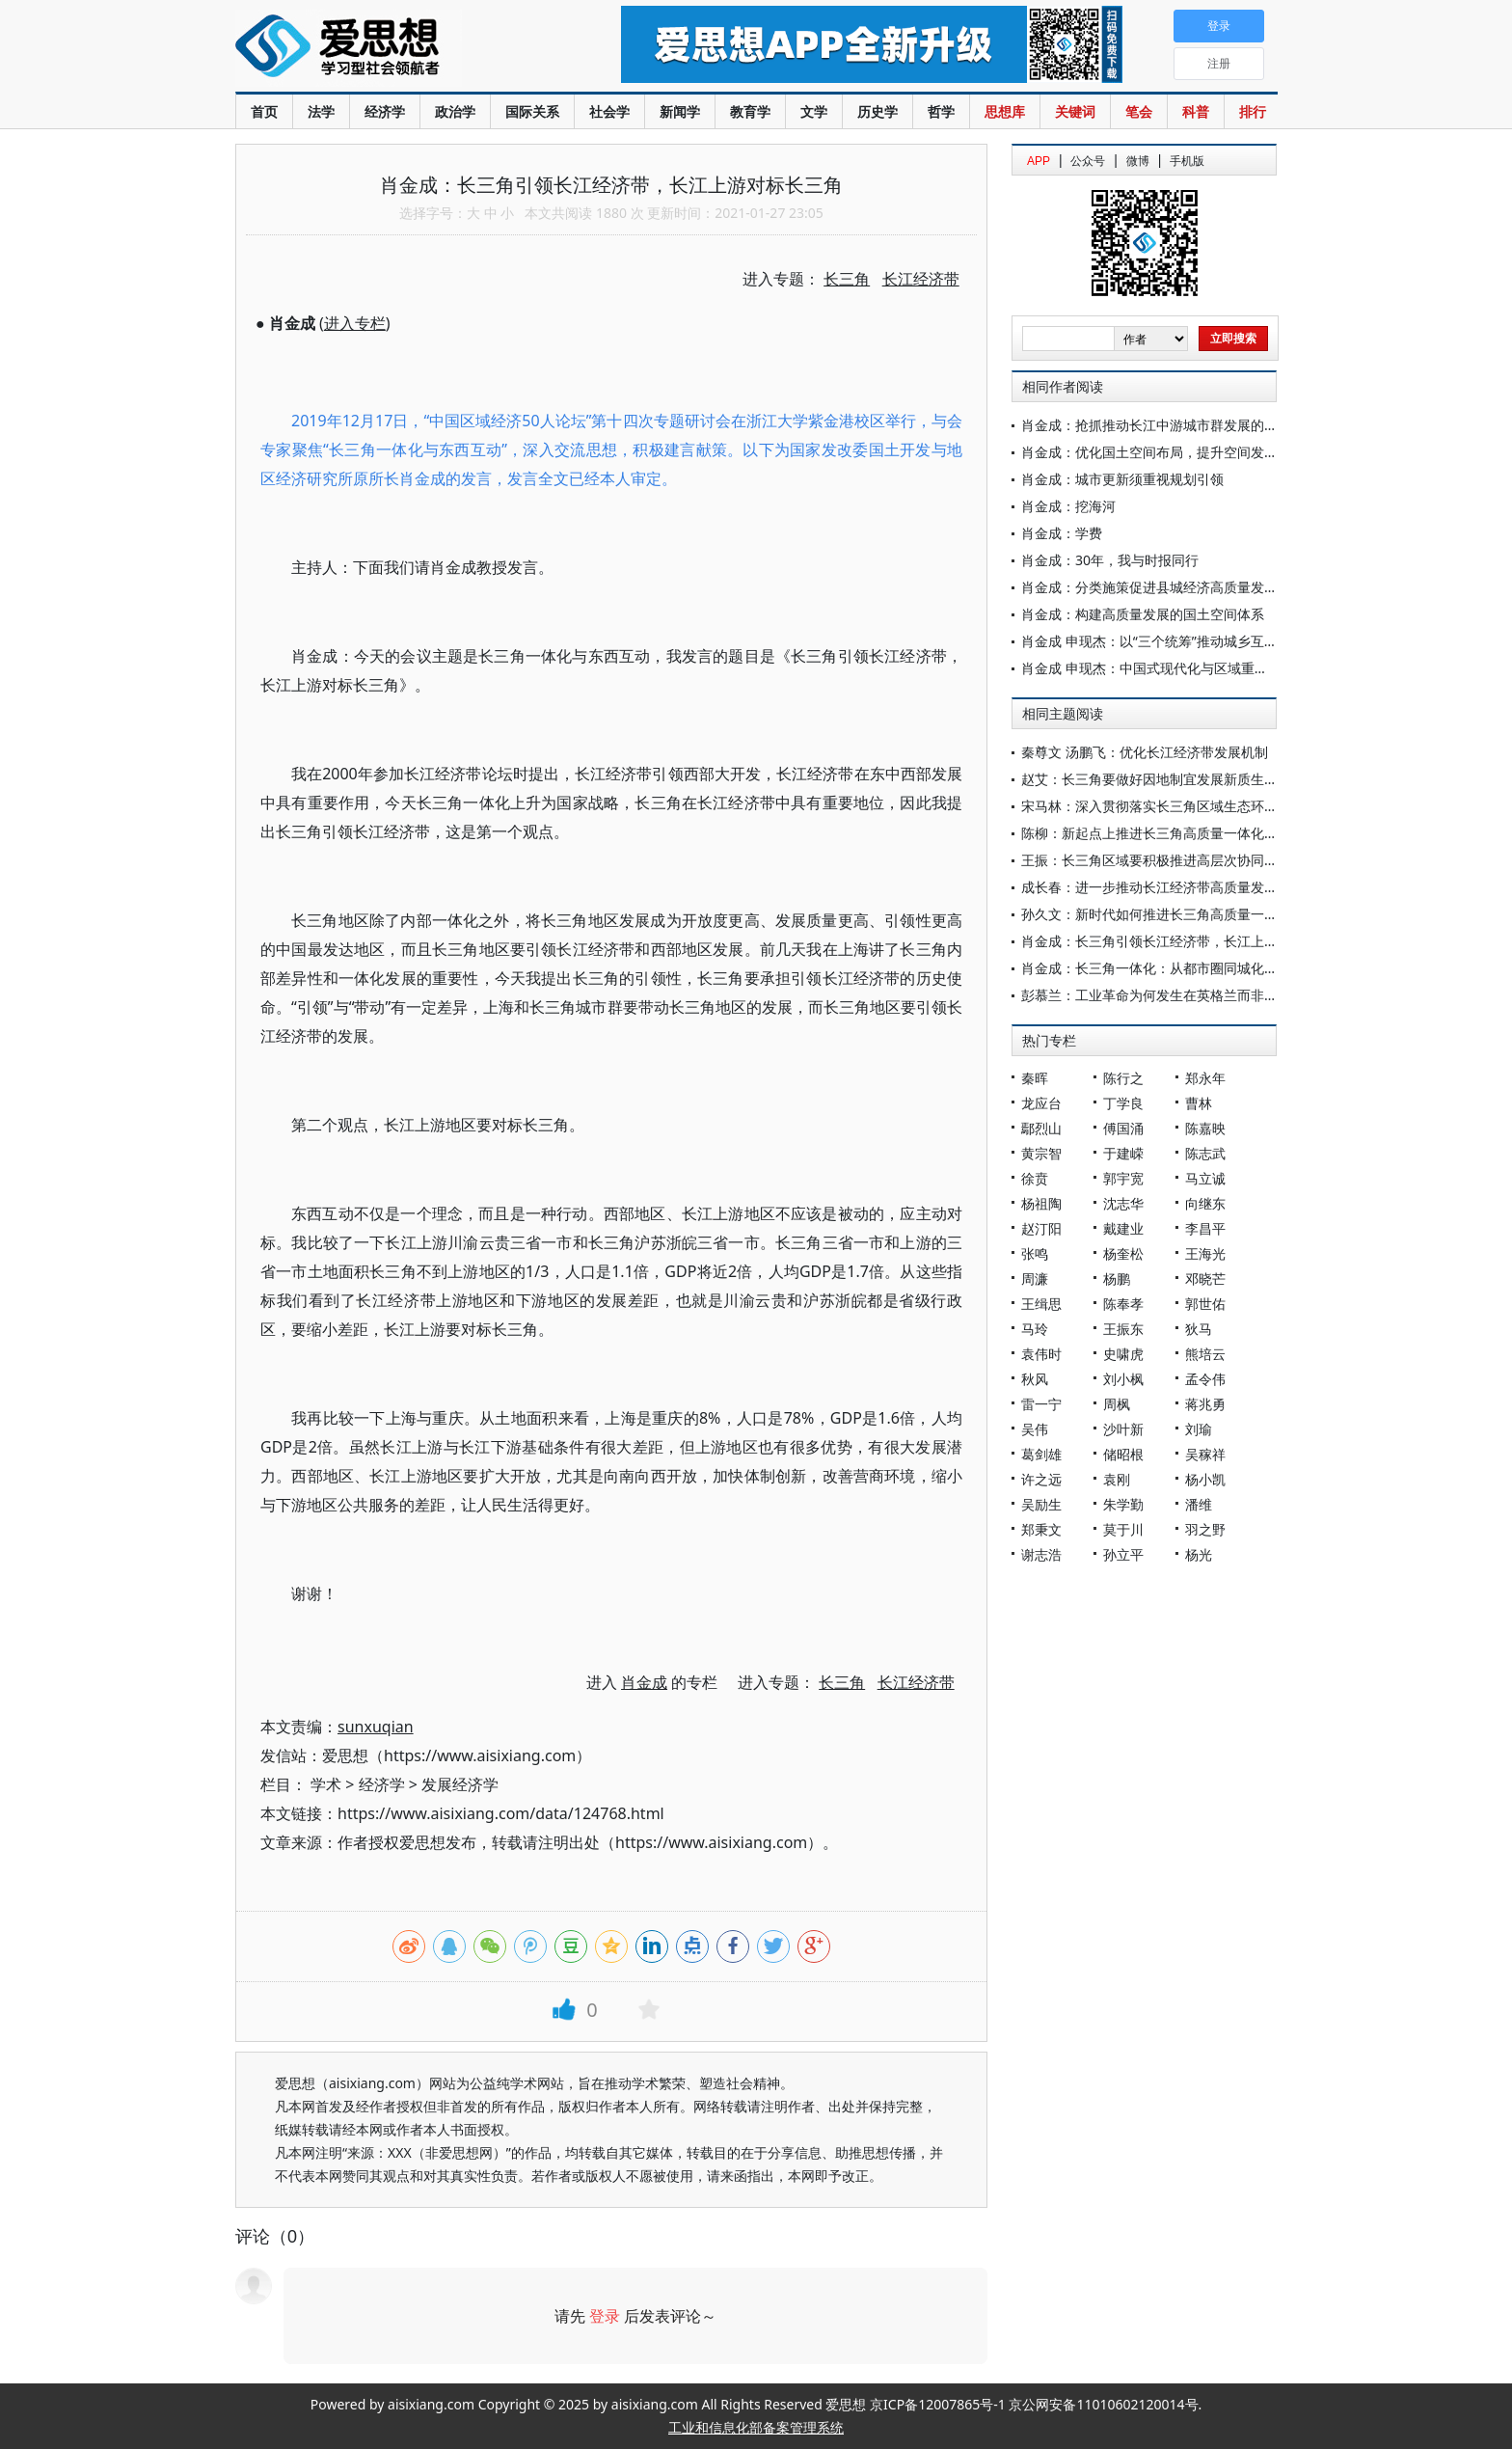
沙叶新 (1123, 1429)
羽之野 (1205, 1529)
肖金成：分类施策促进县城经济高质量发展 (1149, 587)
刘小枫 (1123, 1379)
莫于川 (1123, 1529)
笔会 (1138, 111)
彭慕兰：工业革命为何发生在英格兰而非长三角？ (1169, 995)
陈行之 (1123, 1078)
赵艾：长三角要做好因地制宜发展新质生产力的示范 (1176, 779)
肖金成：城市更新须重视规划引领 (1122, 479)
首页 (264, 111)
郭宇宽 (1123, 1178)
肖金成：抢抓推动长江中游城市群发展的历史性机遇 (1176, 425)
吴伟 (1034, 1429)
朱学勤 (1123, 1504)
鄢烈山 (1041, 1128)
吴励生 (1041, 1504)
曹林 (1198, 1103)
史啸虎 (1123, 1354)
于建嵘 (1123, 1153)
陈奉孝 (1123, 1303)
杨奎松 (1123, 1253)
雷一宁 (1041, 1404)
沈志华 (1123, 1203)
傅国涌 (1123, 1128)
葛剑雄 (1041, 1454)
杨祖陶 (1041, 1203)
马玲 (1034, 1329)
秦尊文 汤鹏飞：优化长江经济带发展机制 (1144, 752)
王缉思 (1041, 1303)
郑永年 (1205, 1078)
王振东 (1123, 1329)
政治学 (455, 111)
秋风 (1034, 1379)
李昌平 (1205, 1228)
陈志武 (1205, 1153)
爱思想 (389, 48)
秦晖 (1034, 1078)
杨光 (1198, 1554)
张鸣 (1034, 1253)
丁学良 (1123, 1103)
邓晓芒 (1205, 1278)
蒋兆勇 (1205, 1404)
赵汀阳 (1041, 1228)
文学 (813, 111)
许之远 (1041, 1479)
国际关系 (532, 111)
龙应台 (1041, 1103)
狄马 (1198, 1329)
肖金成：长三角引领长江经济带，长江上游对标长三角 (1183, 941)
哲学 (941, 111)
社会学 (609, 111)
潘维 (1198, 1504)
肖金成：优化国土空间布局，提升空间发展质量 (1163, 452)
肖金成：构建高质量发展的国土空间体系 (1142, 614)
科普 (1195, 111)
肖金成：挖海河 (1068, 506)
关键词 (1075, 111)
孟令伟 (1205, 1379)
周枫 (1116, 1404)
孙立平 (1123, 1554)
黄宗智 (1041, 1153)
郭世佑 (1205, 1303)
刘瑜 (1198, 1429)
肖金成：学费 (1061, 533)
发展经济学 (460, 1784)
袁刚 (1116, 1479)
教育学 (750, 111)
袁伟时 (1041, 1354)
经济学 (384, 111)
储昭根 (1123, 1454)
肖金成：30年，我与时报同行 (1110, 560)
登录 (604, 2316)
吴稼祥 (1205, 1454)
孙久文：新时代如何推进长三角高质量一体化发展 (1169, 914)
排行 (1252, 111)
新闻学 (680, 111)
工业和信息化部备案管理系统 (756, 2427)
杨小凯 (1205, 1479)
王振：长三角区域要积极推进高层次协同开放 (1156, 860)
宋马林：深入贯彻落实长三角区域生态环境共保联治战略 (1190, 806)
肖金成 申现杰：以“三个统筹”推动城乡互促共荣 (1163, 641)
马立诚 (1205, 1178)
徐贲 (1034, 1178)
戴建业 (1123, 1228)
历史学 (877, 111)
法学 (321, 111)
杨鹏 (1116, 1278)
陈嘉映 (1205, 1128)
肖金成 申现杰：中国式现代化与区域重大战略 (1158, 668)
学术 (325, 1784)
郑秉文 (1041, 1529)
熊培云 (1205, 1354)
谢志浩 (1041, 1554)
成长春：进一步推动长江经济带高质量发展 (1149, 887)
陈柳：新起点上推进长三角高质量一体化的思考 (1163, 833)
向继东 (1205, 1203)
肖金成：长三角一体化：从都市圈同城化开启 (1156, 968)
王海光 (1205, 1253)
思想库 (1005, 111)
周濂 (1034, 1278)
